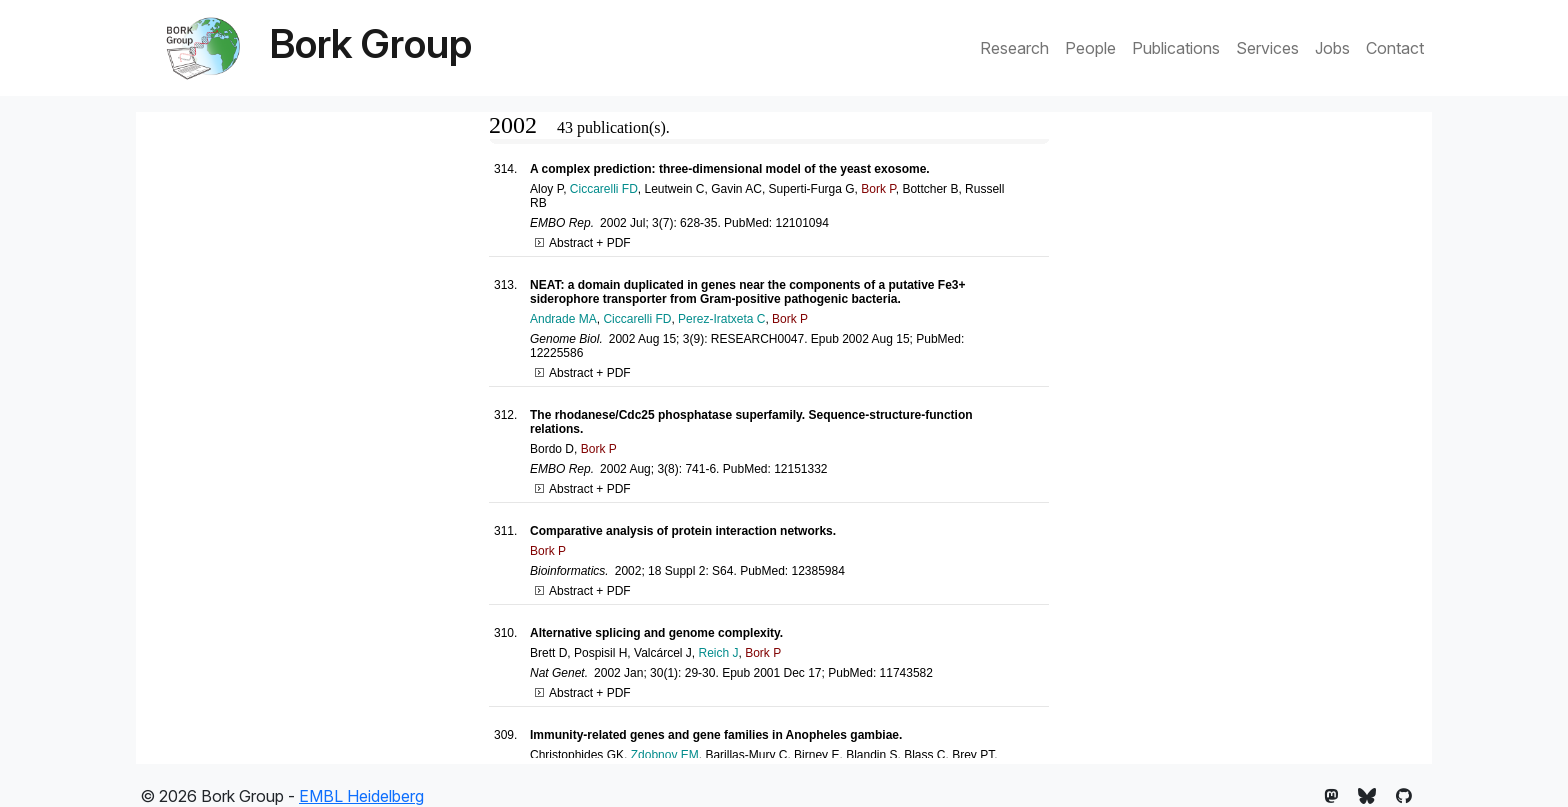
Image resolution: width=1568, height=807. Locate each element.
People (1090, 48)
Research (1014, 48)
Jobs (1332, 48)
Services (1267, 48)
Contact (1395, 48)
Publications (1176, 48)
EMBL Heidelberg (361, 796)
